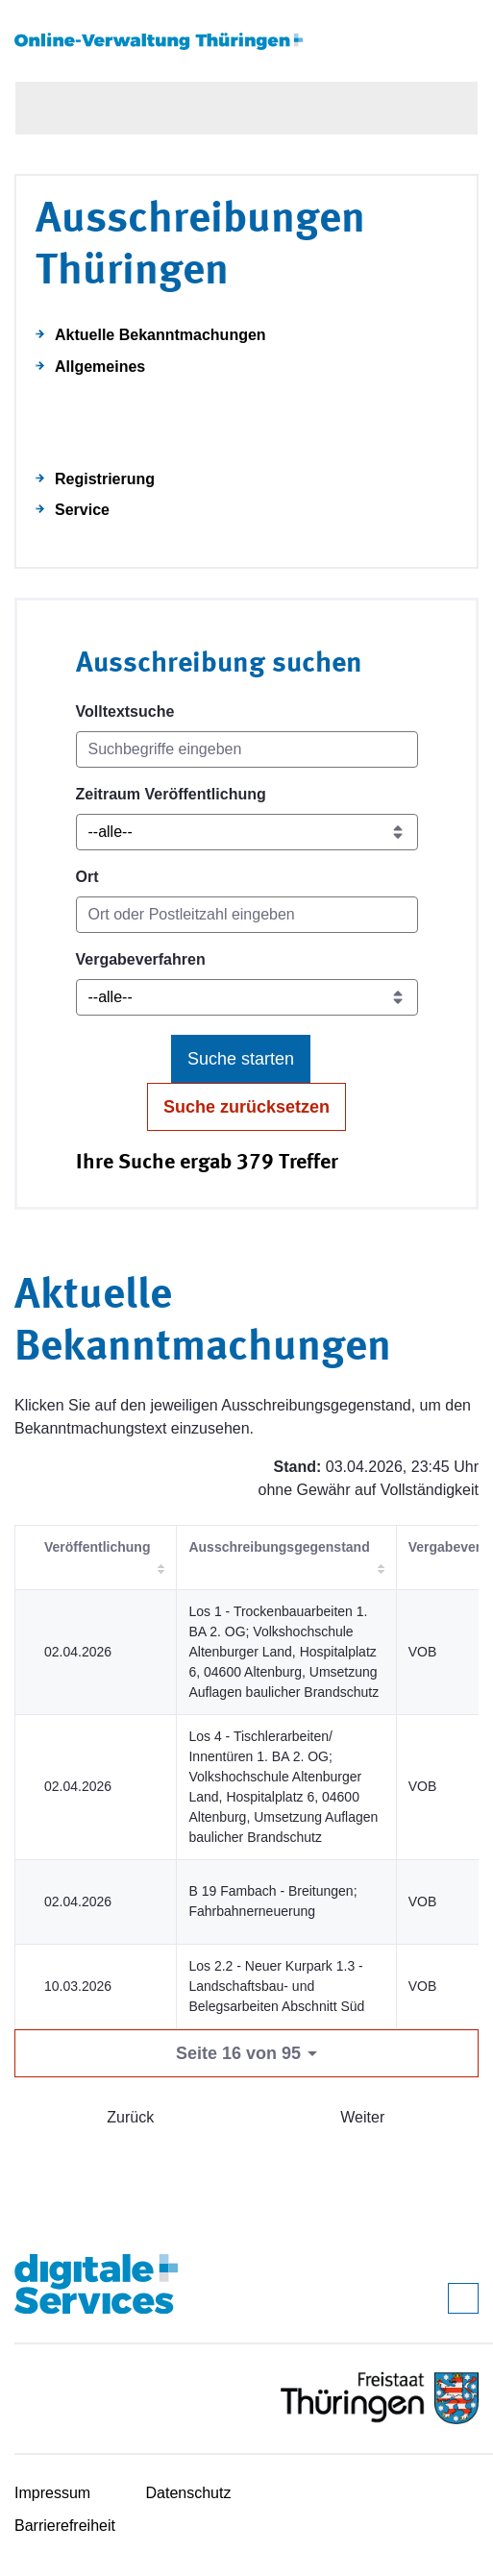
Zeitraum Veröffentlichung (171, 794)
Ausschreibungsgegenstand (278, 1547)
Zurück (130, 2117)
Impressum (52, 2493)
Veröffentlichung (97, 1547)
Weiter (362, 2117)
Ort (87, 877)
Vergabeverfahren (141, 959)
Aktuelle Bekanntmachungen (160, 335)
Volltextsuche (125, 711)
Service (82, 510)
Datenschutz (189, 2493)
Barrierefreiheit (64, 2525)
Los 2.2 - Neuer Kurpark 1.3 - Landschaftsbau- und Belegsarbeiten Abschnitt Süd (276, 1986)
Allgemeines (100, 366)
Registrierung (105, 479)
